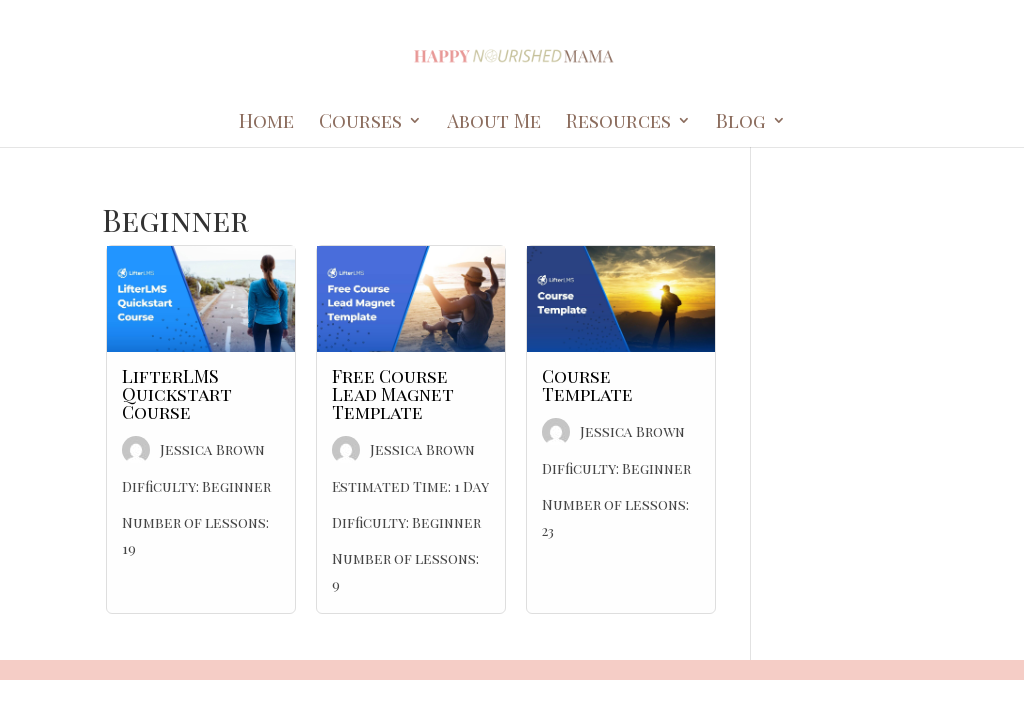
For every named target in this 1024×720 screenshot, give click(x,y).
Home (266, 123)
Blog (741, 123)
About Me (494, 123)
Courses (360, 123)
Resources (618, 123)
